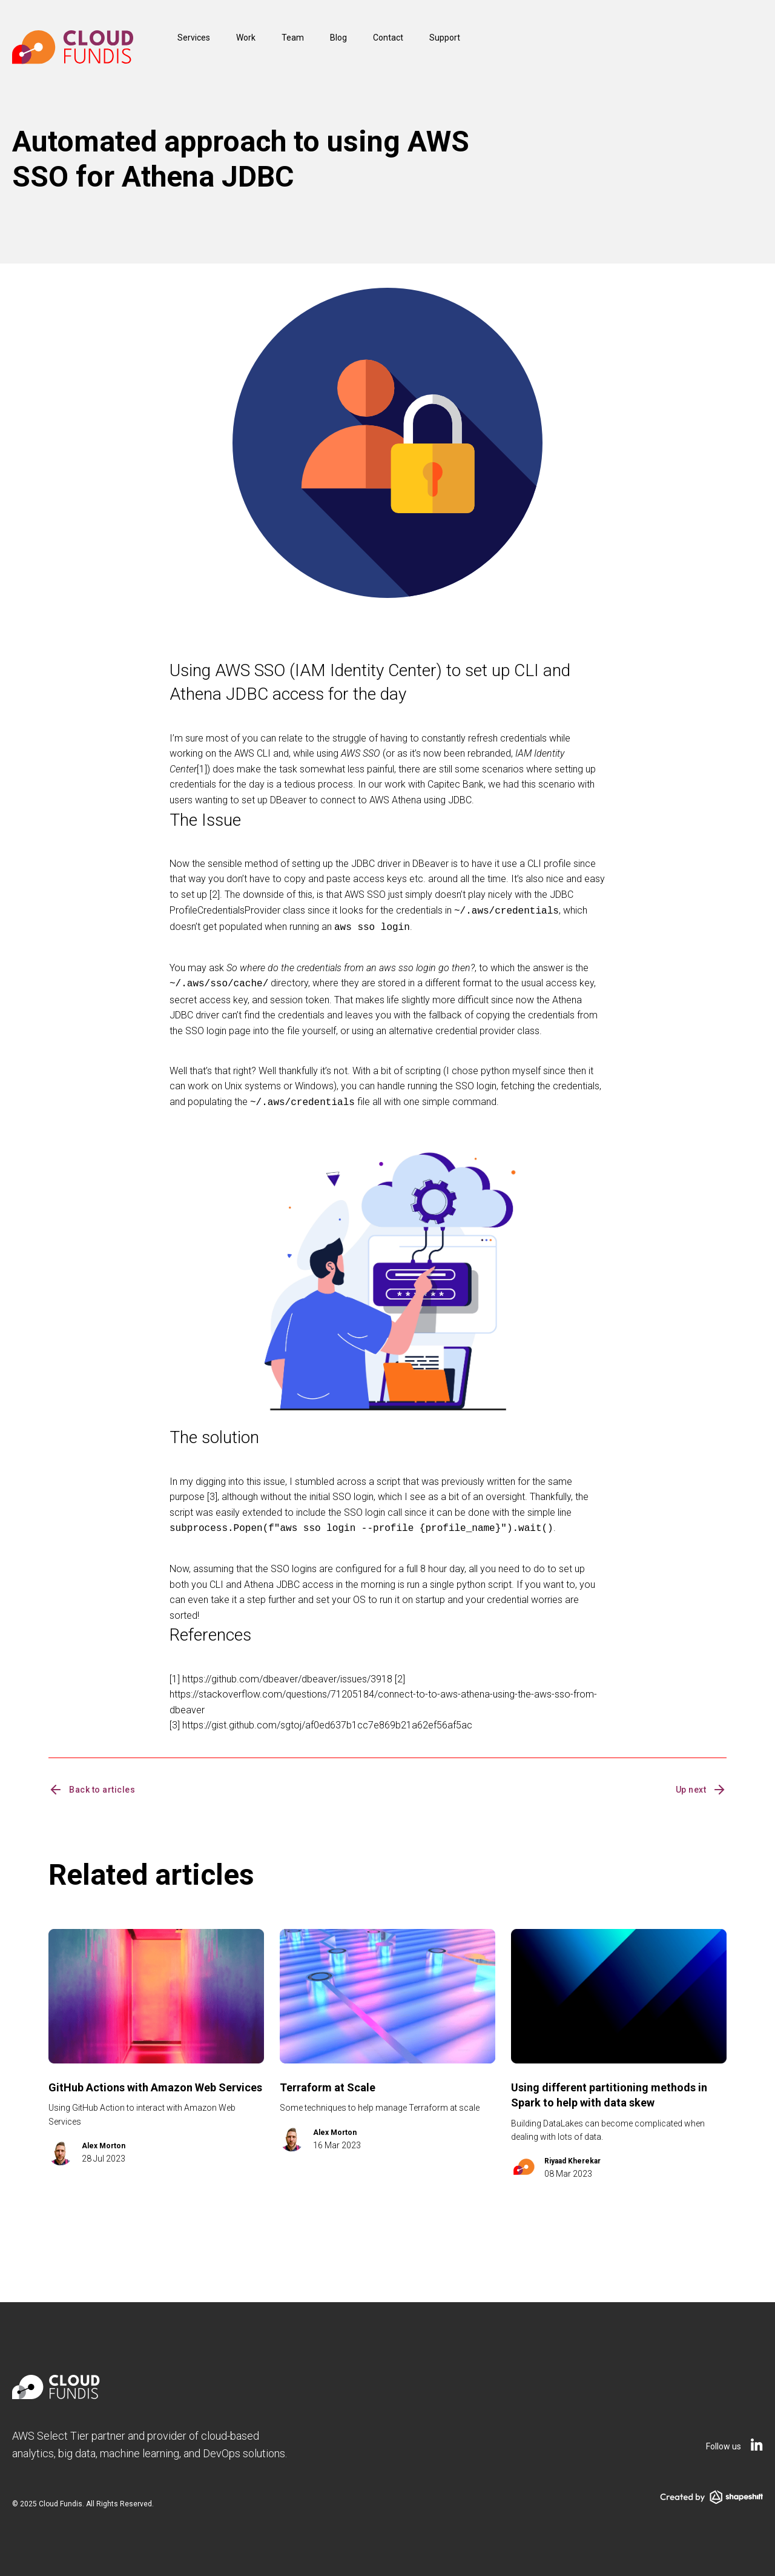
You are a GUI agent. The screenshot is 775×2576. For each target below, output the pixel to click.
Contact (388, 37)
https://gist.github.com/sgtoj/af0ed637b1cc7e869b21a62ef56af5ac (327, 1719)
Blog (338, 37)
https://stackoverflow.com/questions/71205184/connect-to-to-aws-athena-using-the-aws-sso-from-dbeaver (383, 1696)
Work (246, 37)
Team (293, 37)
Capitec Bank (455, 784)
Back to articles (91, 1783)
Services (193, 37)
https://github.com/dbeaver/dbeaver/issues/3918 (287, 1673)
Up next (701, 1783)
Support (444, 37)
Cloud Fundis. (61, 2498)
